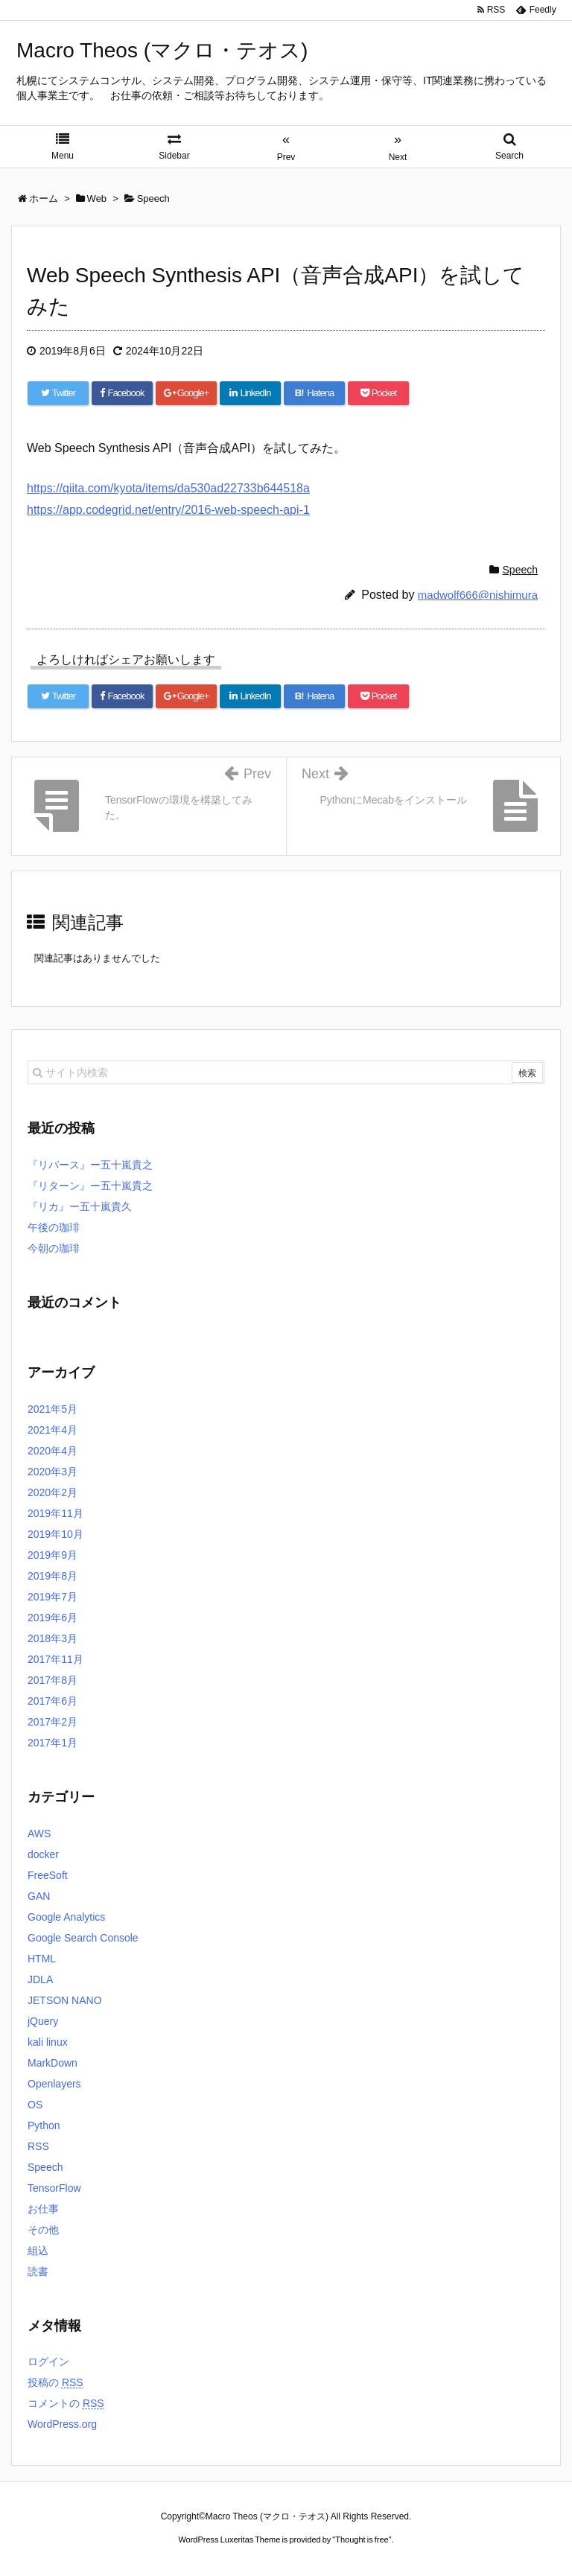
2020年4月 (52, 1451)
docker (43, 1854)
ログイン (48, 2361)
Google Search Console (83, 1938)
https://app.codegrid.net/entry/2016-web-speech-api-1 (168, 509)
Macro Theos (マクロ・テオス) (162, 50)
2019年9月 (52, 1555)
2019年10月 (55, 1534)
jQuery (43, 2021)
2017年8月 (52, 1680)
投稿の (55, 2382)
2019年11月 (55, 1513)
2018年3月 (52, 1638)
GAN (39, 1896)
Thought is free (361, 2539)
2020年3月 (52, 1472)
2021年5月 (52, 1409)
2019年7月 (52, 1597)
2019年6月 (52, 1617)
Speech (520, 570)
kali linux (48, 2042)
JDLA (40, 1979)
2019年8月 (52, 1576)
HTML (42, 1959)
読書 (38, 2271)
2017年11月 (55, 1659)
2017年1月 (52, 1743)
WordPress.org (62, 2424)
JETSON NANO (65, 2000)
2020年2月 (52, 1492)
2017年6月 (52, 1701)
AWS (39, 1833)
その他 (43, 2230)
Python (44, 2125)
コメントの (66, 2403)
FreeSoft (48, 1875)
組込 (38, 2251)
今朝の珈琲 (54, 1248)
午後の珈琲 (54, 1227)
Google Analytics (66, 1917)
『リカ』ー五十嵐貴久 (80, 1206)
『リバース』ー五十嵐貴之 (90, 1165)
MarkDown (52, 2063)
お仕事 (43, 2209)
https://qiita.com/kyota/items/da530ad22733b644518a (168, 488)
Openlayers (54, 2084)
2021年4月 (52, 1430)
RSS (38, 2146)
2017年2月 (52, 1722)
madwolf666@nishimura (478, 594)
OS (35, 2105)
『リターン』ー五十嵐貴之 (90, 1186)
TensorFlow (54, 2188)
